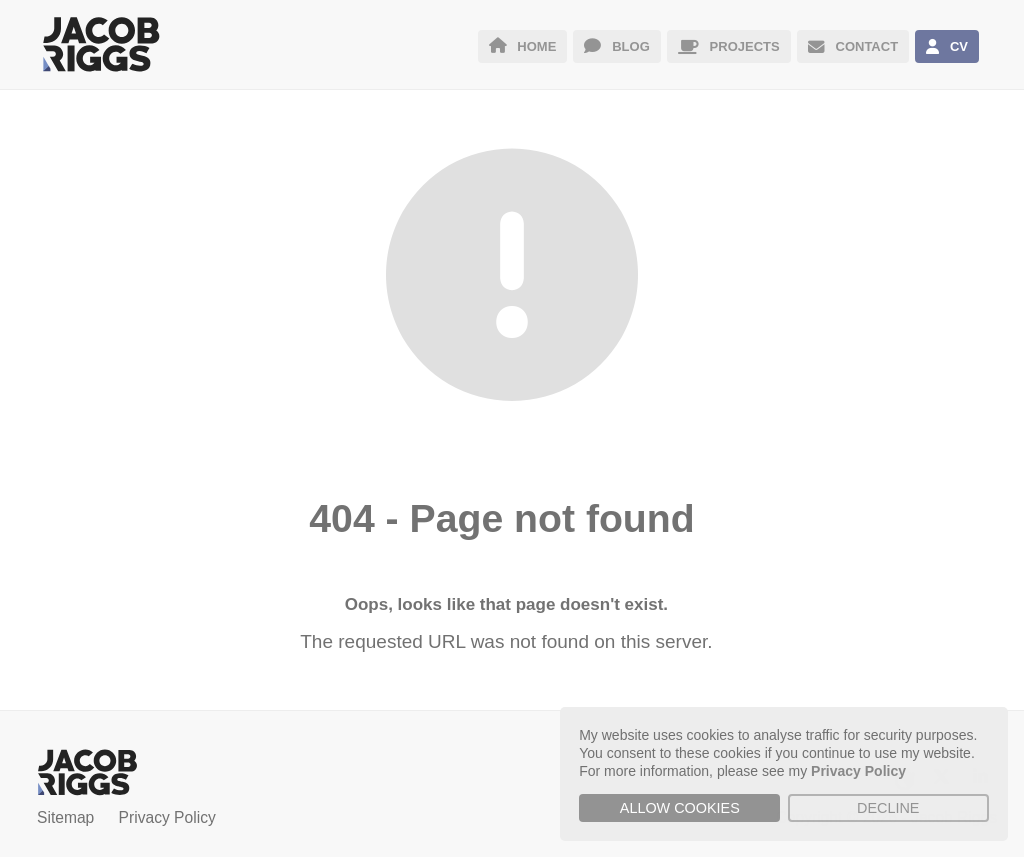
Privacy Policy (167, 817)
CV (947, 46)
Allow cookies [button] (680, 808)
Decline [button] (888, 808)
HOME (523, 46)
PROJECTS (729, 46)
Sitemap (65, 817)
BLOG (616, 46)
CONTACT (853, 46)
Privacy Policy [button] (858, 771)
